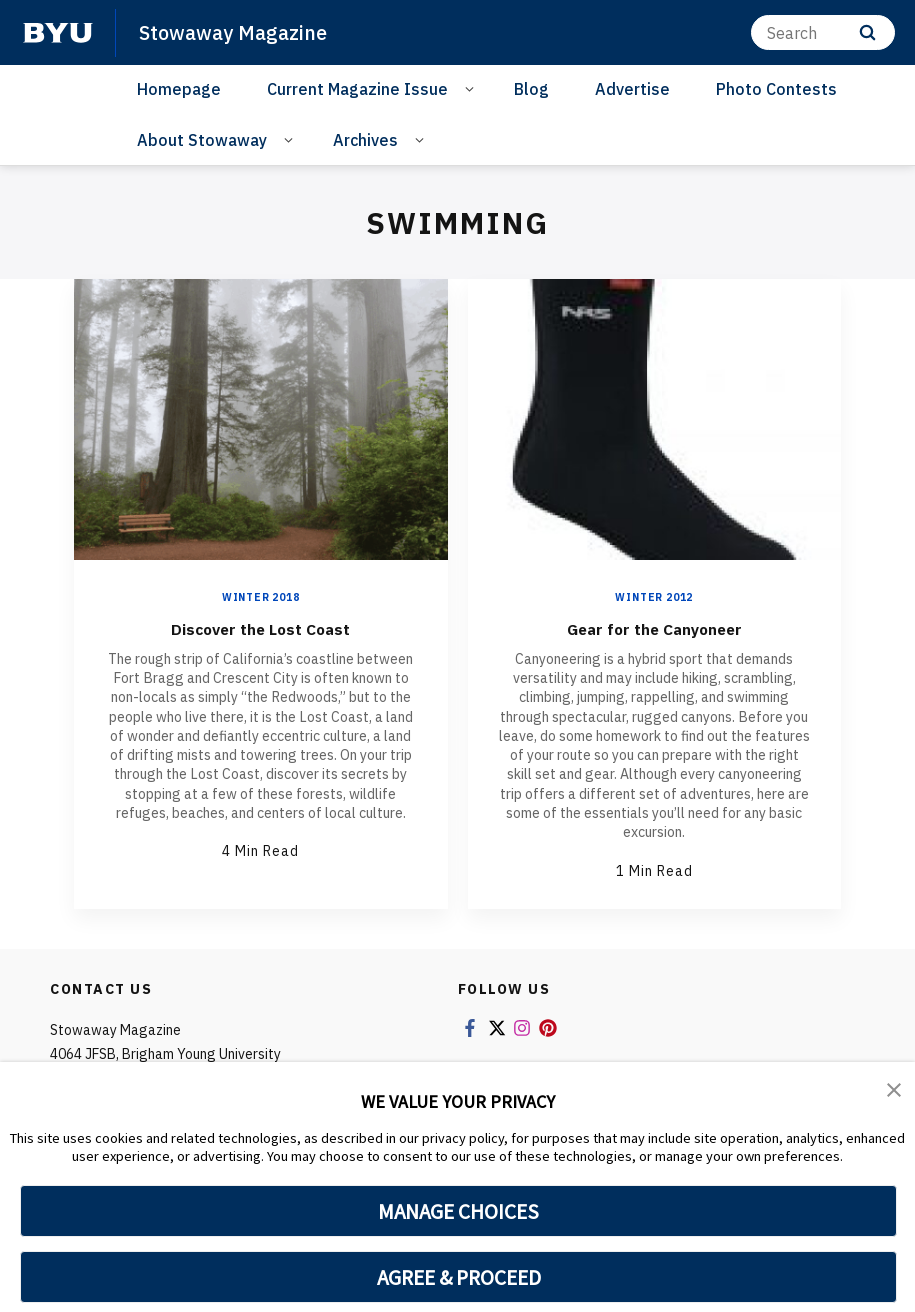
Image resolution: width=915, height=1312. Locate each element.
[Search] (823, 32)
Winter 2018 (261, 597)
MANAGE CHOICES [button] (458, 1211)
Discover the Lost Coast (261, 627)
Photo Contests (776, 89)
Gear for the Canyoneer (654, 627)
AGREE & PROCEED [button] (458, 1277)
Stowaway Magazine (239, 32)
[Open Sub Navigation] (472, 88)
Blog (531, 89)
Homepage (179, 89)
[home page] (58, 33)
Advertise (632, 89)
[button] (895, 1091)
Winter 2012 (654, 597)
